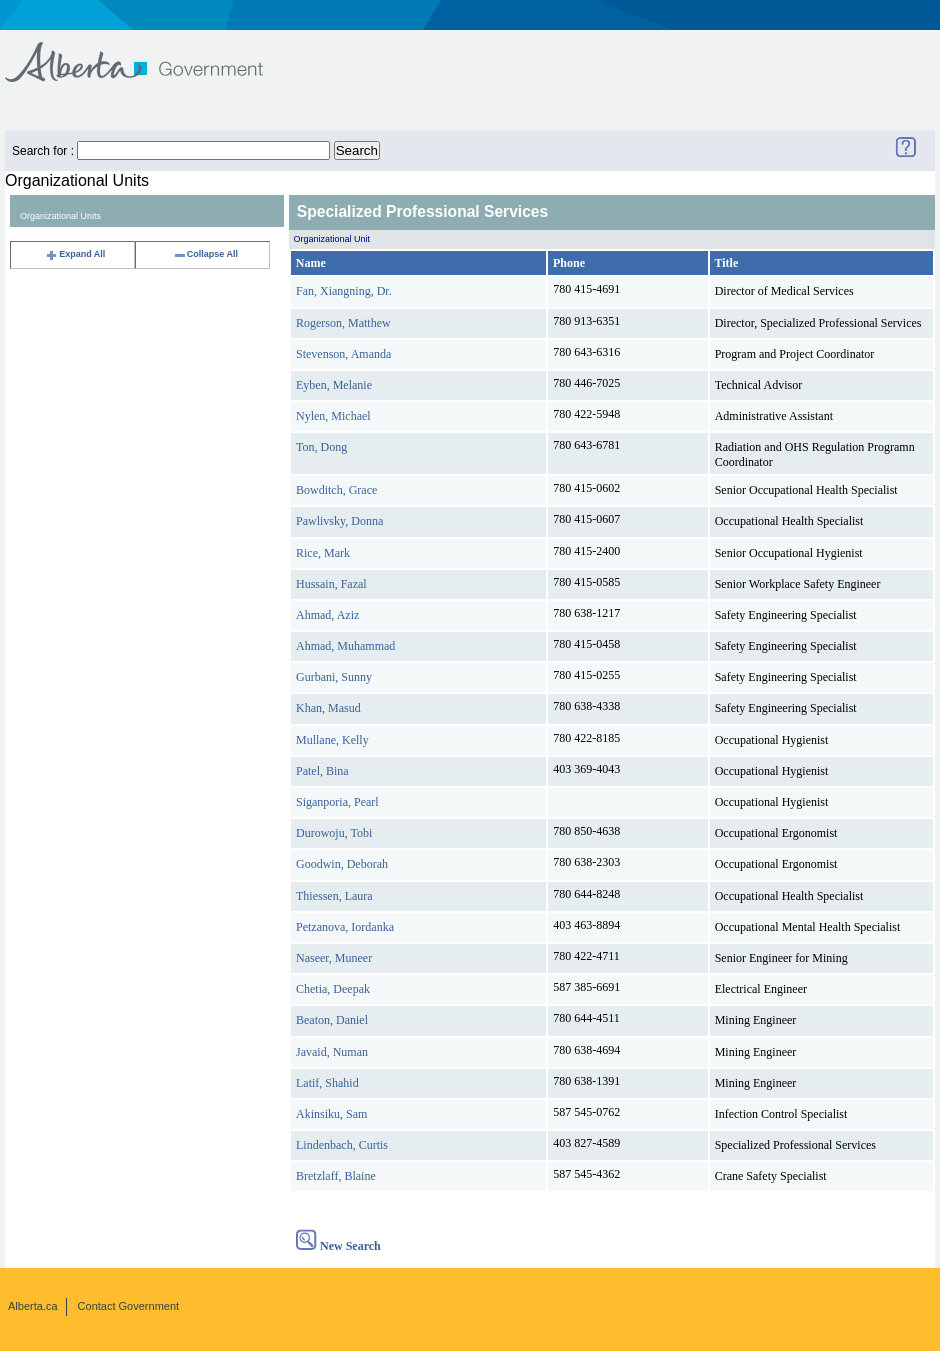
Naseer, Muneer (334, 958)
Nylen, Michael (333, 416)
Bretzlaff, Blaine (336, 1176)
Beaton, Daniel (332, 1020)
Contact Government (129, 1306)
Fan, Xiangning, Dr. (344, 291)
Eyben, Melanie (334, 385)
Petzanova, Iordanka (345, 927)
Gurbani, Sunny (334, 677)
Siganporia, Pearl (337, 802)
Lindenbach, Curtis (342, 1145)
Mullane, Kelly (332, 740)
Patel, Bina (322, 771)
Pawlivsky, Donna (339, 521)
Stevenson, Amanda (343, 354)
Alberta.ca (33, 1306)
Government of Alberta (150, 52)
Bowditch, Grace (336, 490)
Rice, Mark (323, 553)
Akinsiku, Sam (331, 1114)
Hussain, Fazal (331, 584)
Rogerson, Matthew (343, 323)
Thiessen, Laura (334, 896)
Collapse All (205, 254)
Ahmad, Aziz (327, 615)
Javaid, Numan (332, 1052)
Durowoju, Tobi (334, 833)
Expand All (75, 254)
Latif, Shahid (327, 1083)
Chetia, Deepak (333, 989)
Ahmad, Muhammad (345, 646)
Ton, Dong (321, 447)
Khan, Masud (328, 708)
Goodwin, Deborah (342, 864)
